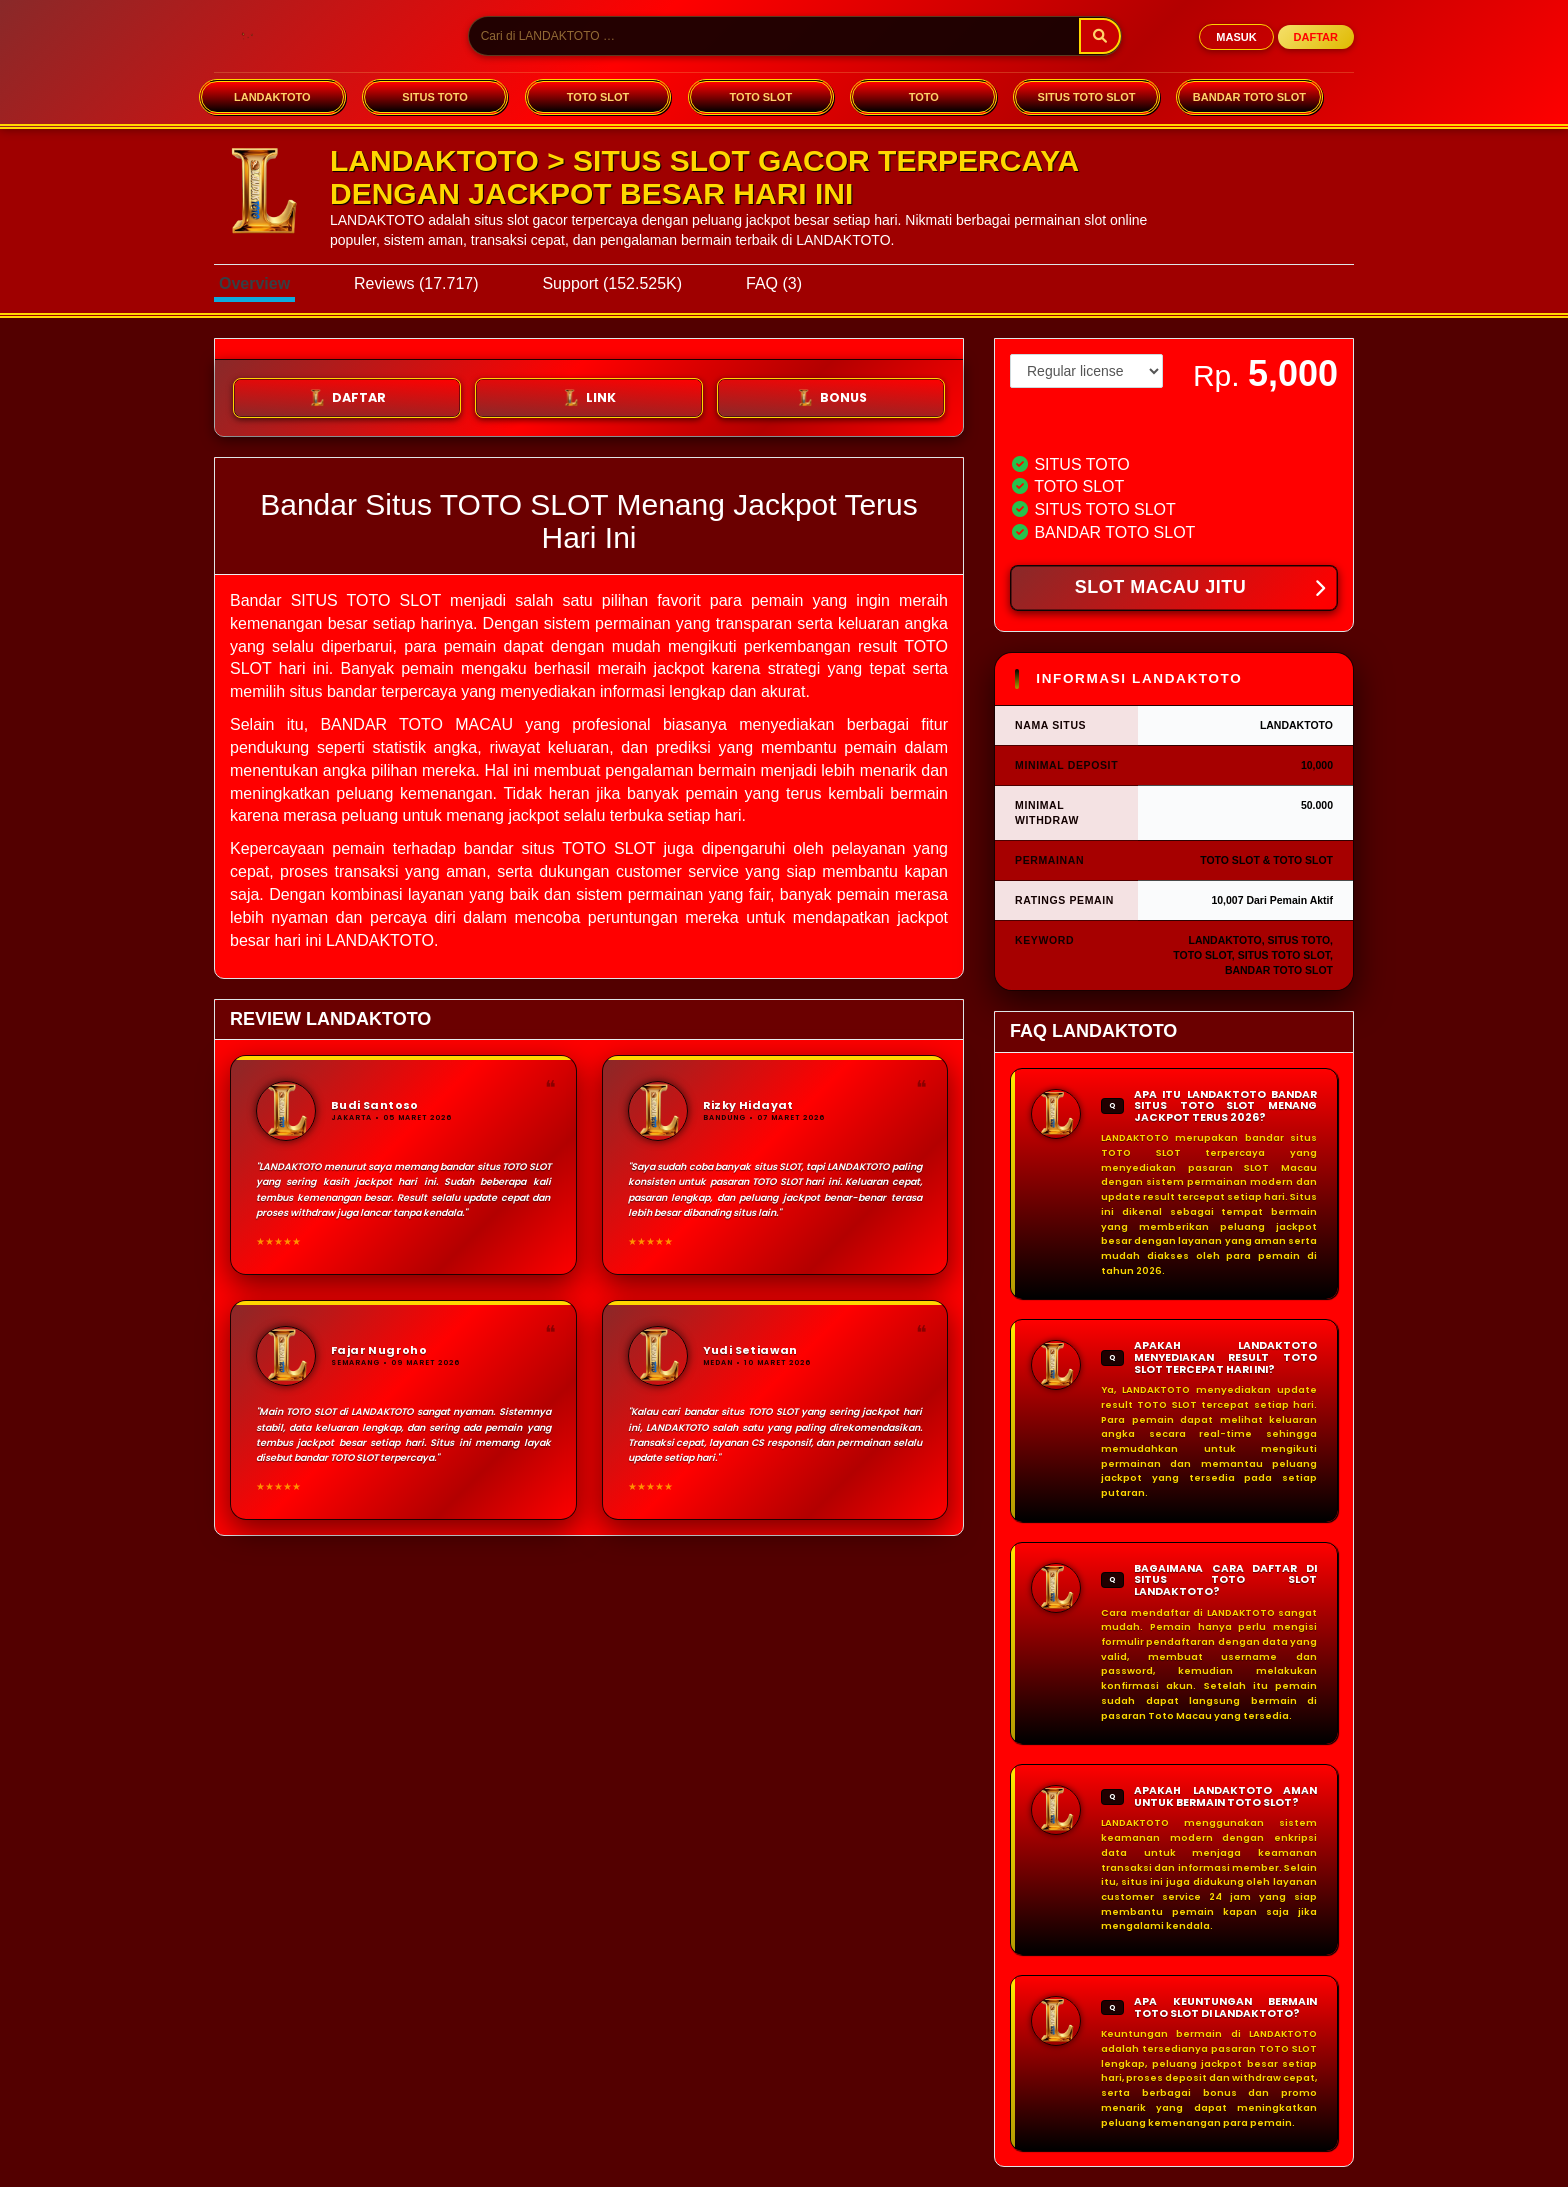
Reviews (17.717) (416, 283)
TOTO (924, 97)
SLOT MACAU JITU (1200, 589)
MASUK (1236, 37)
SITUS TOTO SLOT (1087, 97)
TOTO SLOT (598, 97)
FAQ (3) (774, 283)
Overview (254, 283)
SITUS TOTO (435, 97)
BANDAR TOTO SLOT (1249, 97)
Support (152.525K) (612, 283)
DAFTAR (1316, 37)
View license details (1066, 422)
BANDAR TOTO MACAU (416, 724)
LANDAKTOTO (272, 97)
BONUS (831, 398)
